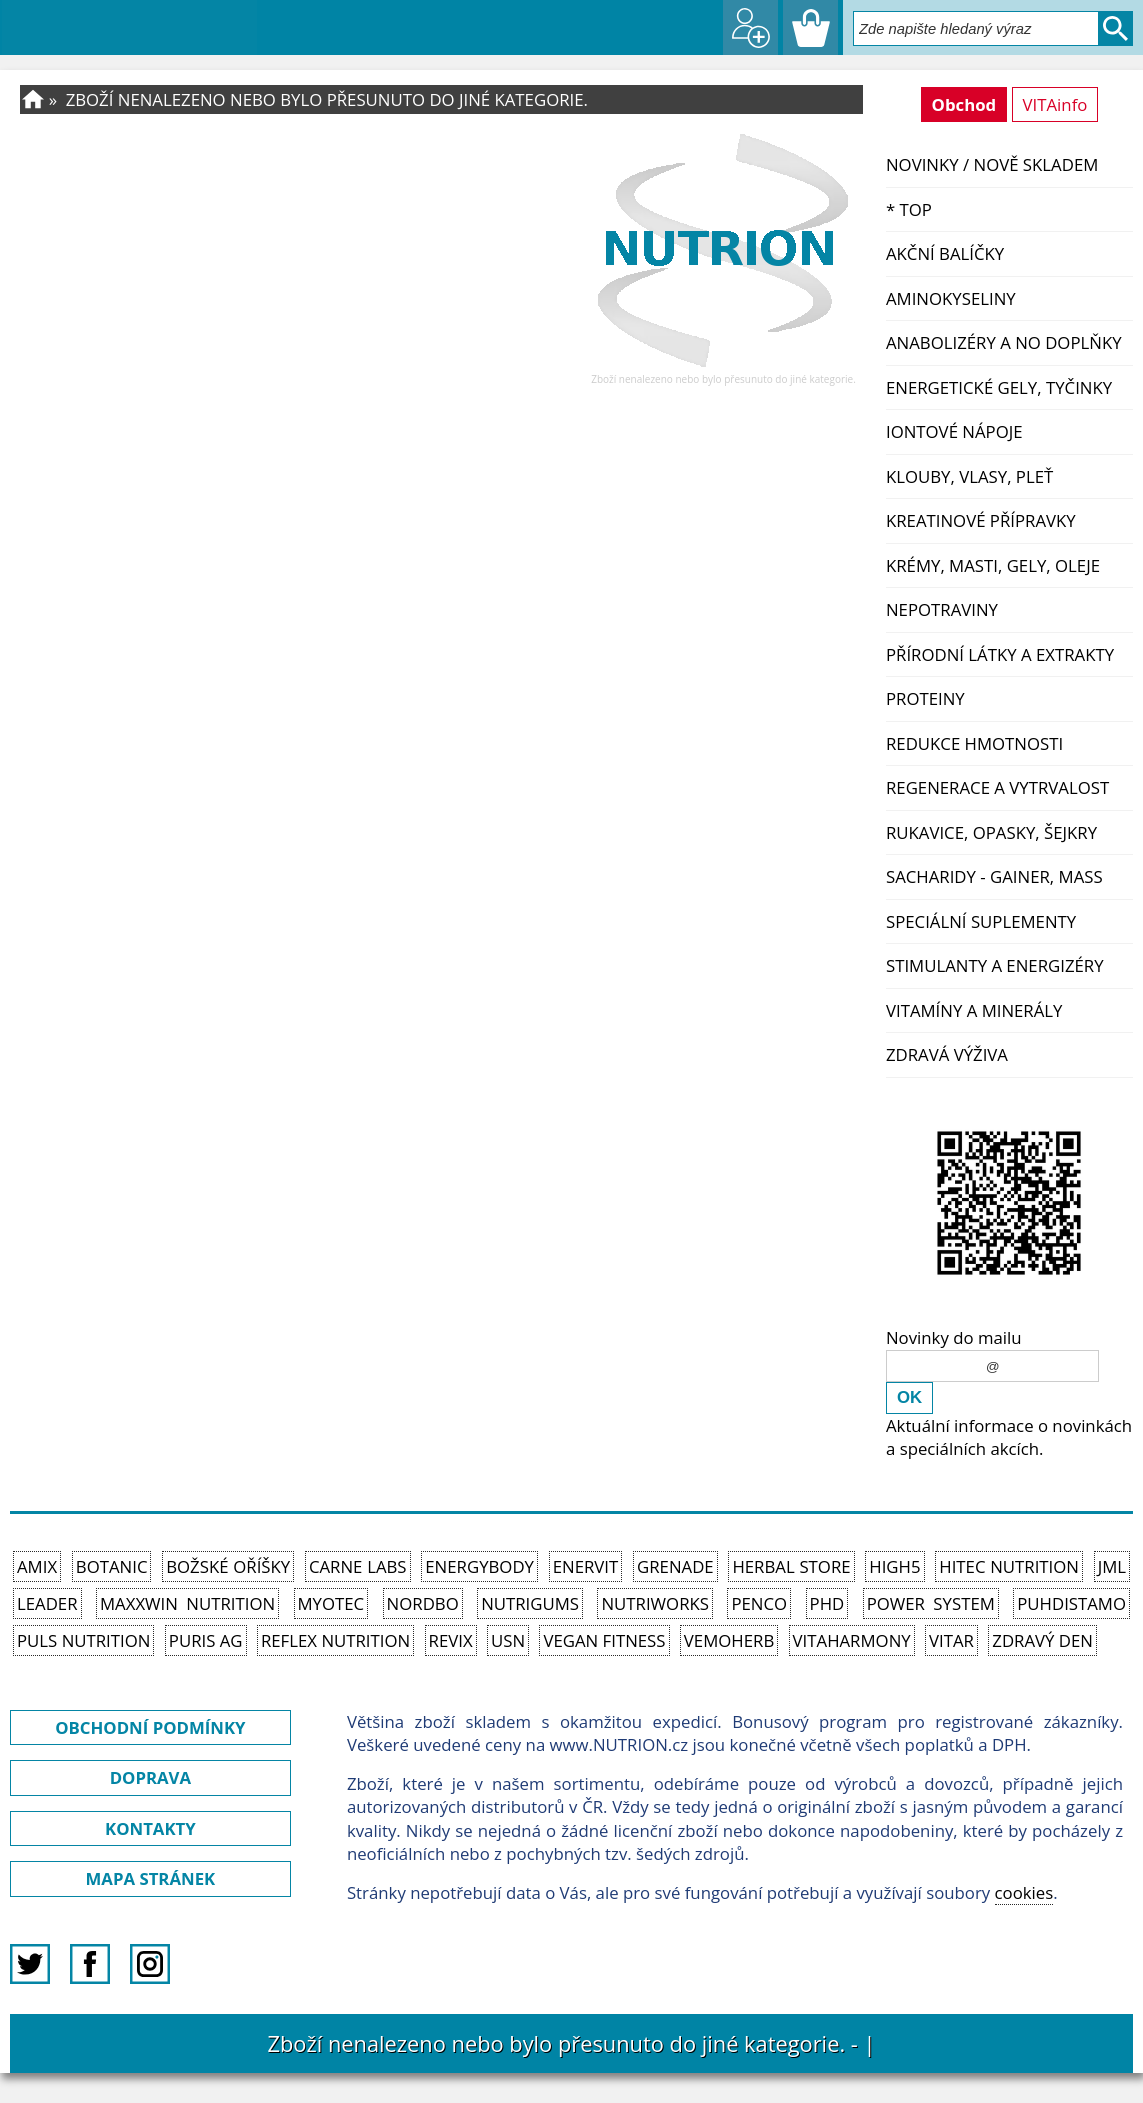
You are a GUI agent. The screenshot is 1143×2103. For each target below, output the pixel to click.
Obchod (964, 104)
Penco (759, 1603)
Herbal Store (791, 1566)
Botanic (112, 1566)
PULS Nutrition (83, 1640)
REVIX (451, 1640)
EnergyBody (479, 1566)
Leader (47, 1603)
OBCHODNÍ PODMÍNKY (150, 1727)
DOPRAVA (150, 1777)
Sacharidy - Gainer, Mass (994, 876)
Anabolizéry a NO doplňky (1004, 342)
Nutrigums (530, 1603)
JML (1112, 1566)
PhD (827, 1603)
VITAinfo (1055, 104)
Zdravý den (1042, 1640)
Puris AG (206, 1640)
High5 (894, 1566)
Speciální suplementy (981, 921)
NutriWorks (655, 1603)
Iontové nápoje (954, 431)
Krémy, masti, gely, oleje (993, 565)
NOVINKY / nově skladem (992, 164)
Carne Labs (358, 1566)
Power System (931, 1603)
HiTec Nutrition (1009, 1566)
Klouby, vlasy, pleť (969, 476)
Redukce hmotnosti (974, 743)
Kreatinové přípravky (981, 520)
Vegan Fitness (604, 1640)
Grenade (675, 1566)
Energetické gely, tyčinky (999, 387)
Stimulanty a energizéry (995, 965)
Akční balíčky (945, 253)
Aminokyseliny (951, 298)
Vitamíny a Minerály (974, 1010)
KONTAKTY (150, 1828)
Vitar (951, 1640)
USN (508, 1640)
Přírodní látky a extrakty (1000, 654)
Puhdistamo (1071, 1603)
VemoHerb (729, 1640)
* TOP (909, 209)
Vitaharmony (852, 1640)
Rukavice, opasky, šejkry (991, 832)
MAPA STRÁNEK (151, 1878)
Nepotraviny (942, 609)
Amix (37, 1566)
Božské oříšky (228, 1566)
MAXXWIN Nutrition (187, 1603)
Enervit (586, 1566)
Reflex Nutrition (335, 1640)
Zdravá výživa (947, 1054)
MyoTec (331, 1603)
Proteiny (925, 698)
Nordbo (423, 1603)
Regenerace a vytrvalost (997, 787)
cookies (1024, 1892)
